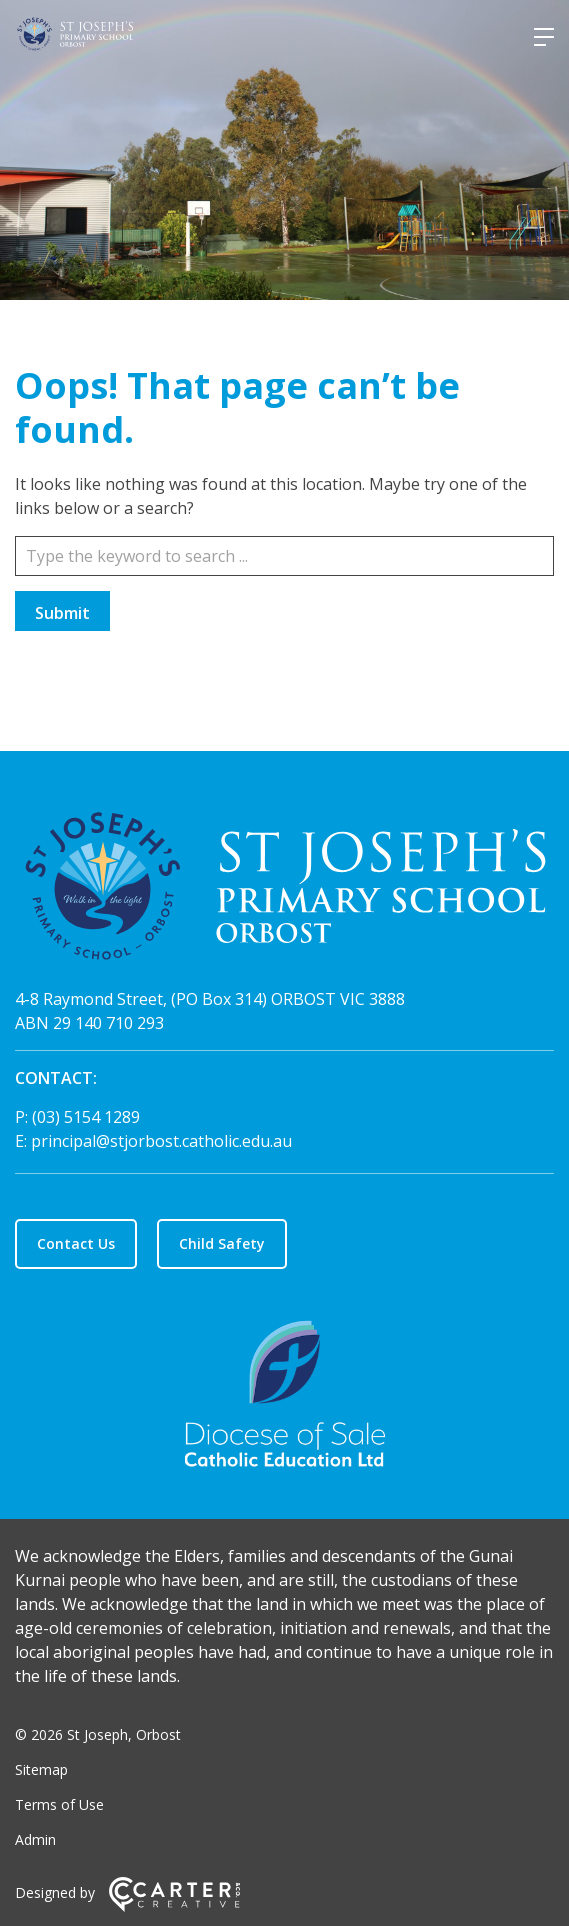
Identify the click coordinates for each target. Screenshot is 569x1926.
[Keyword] (284, 556)
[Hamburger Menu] (544, 37)
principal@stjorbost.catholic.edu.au (161, 1141)
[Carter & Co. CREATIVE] (174, 1906)
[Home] (284, 889)
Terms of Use (59, 1804)
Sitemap (41, 1769)
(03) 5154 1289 (86, 1117)
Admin (35, 1839)
